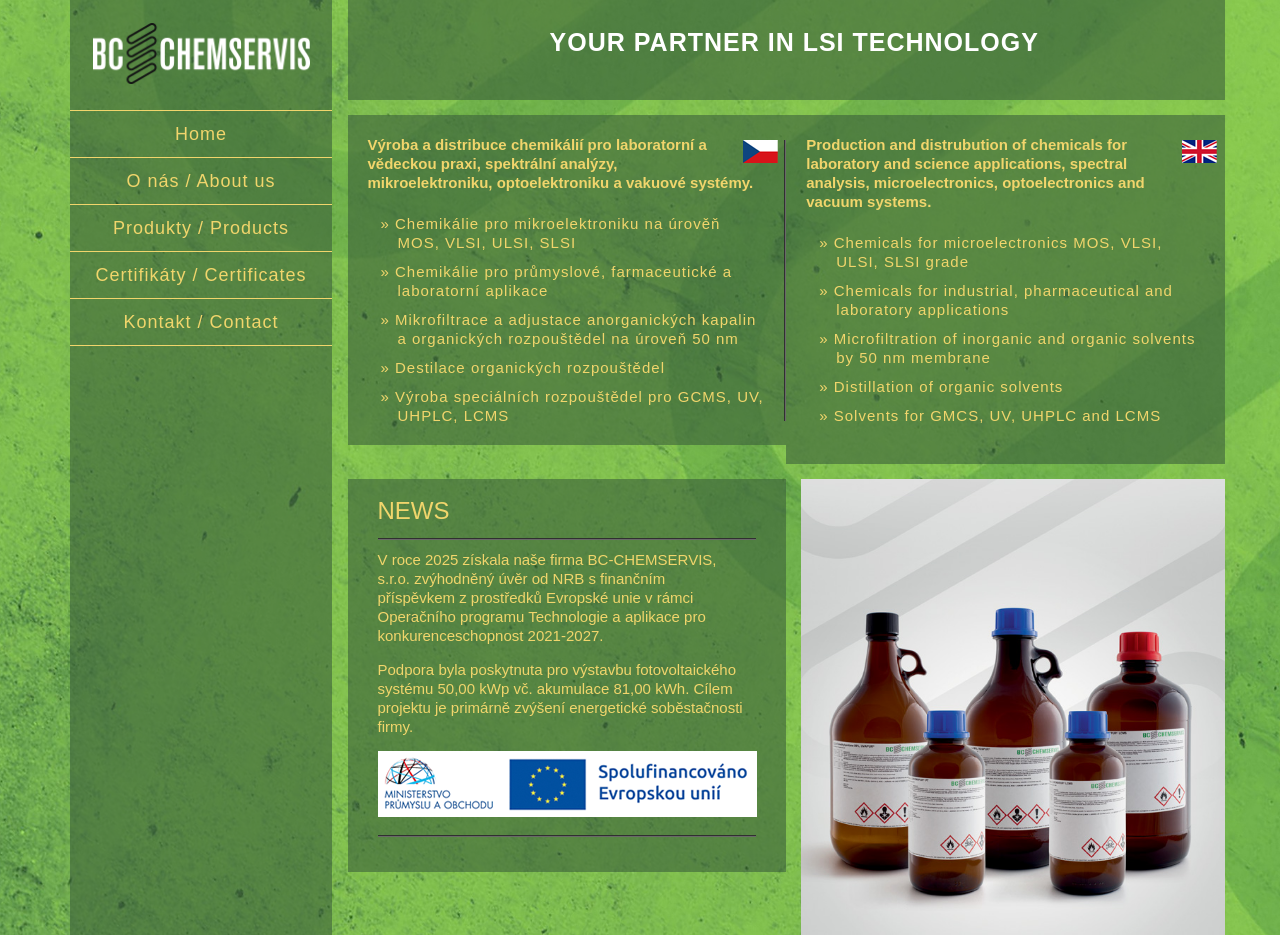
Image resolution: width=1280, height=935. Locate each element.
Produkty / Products (201, 228)
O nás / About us (200, 181)
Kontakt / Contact (200, 322)
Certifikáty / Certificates (200, 275)
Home (201, 134)
